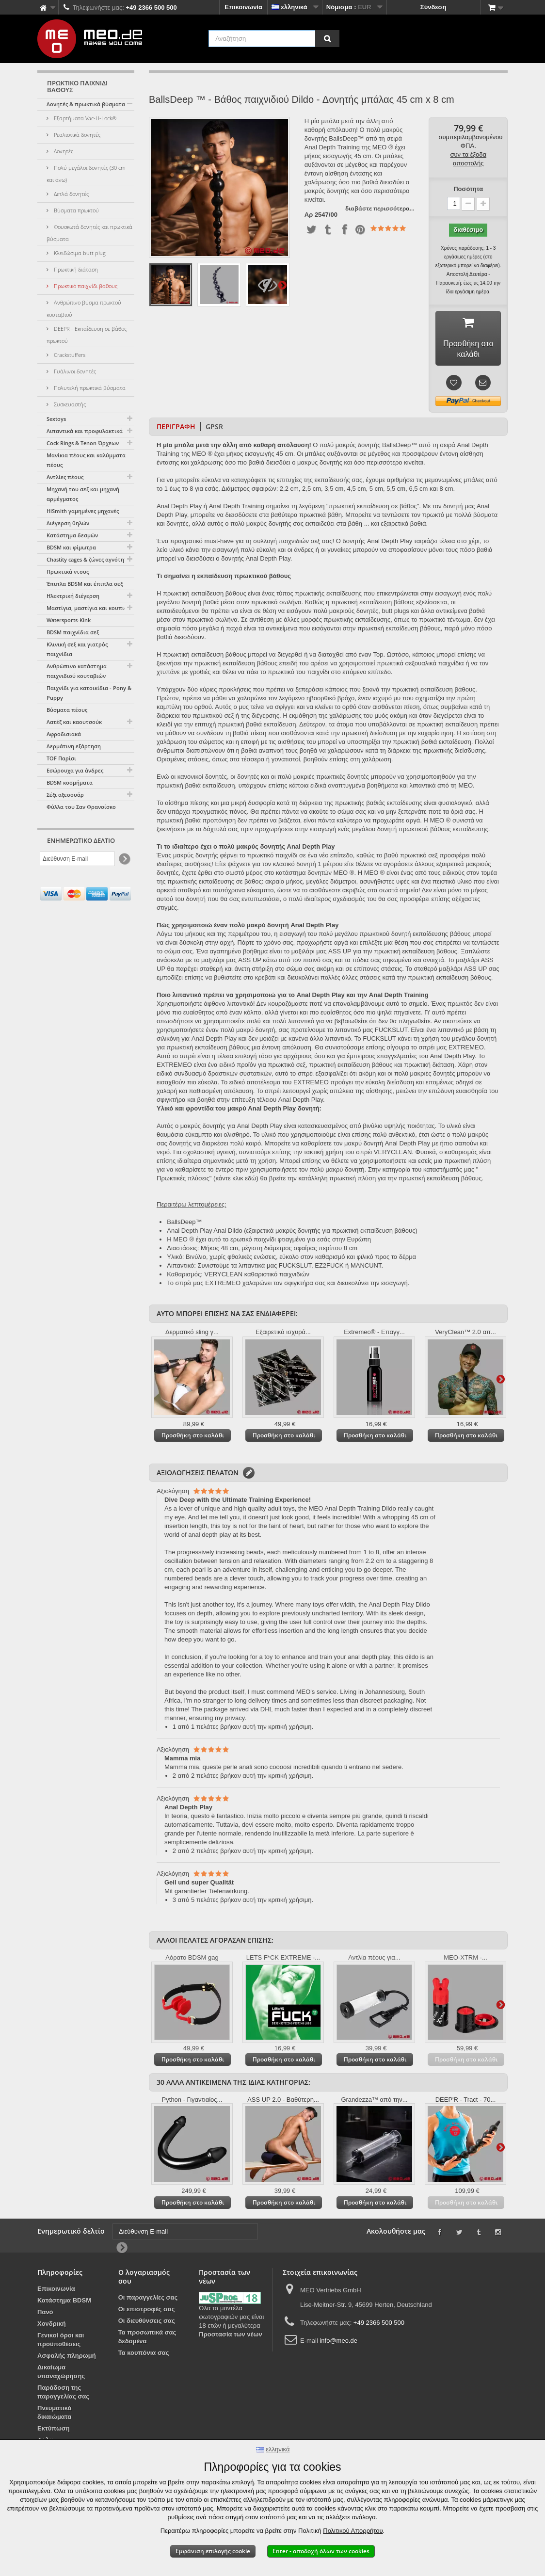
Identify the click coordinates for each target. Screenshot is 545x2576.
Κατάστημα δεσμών (72, 535)
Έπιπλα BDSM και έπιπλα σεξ (85, 583)
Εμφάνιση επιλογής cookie (213, 2551)
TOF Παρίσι (61, 758)
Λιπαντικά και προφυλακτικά (85, 431)
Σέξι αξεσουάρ (65, 794)
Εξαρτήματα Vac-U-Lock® (84, 118)
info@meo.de (338, 2343)
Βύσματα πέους (67, 709)
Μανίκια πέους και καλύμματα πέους (86, 459)
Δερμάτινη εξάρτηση (74, 746)
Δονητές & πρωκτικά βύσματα (86, 104)
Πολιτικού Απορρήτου (353, 2530)
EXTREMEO (222, 1285)
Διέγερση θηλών (68, 523)
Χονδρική (51, 2326)
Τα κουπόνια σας (143, 2355)
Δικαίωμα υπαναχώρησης (61, 2375)
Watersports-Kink (69, 620)
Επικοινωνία (243, 7)
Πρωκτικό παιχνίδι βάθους (84, 286)
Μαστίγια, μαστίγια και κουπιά (87, 608)
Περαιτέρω (282, 285)
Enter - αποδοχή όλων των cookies (320, 2551)
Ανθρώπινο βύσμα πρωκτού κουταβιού (84, 308)
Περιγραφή (176, 429)
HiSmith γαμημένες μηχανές (83, 511)
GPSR (214, 429)
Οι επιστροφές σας (146, 2312)
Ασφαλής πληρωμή (66, 2358)
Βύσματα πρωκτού (75, 210)
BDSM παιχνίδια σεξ (73, 632)
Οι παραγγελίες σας (148, 2300)
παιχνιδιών (294, 1277)
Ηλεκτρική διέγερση (73, 595)
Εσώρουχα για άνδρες (75, 770)
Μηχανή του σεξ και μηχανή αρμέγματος (83, 493)
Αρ (309, 214)
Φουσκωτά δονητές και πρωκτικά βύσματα (89, 232)
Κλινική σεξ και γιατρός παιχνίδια (77, 649)
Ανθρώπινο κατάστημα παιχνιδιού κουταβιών (77, 670)
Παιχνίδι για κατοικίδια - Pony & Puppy (89, 692)
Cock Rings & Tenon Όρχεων (83, 443)
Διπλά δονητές (70, 193)
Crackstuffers (68, 354)
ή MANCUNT (363, 1268)
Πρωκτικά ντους (68, 571)
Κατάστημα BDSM (64, 2303)
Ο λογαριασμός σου (144, 2279)
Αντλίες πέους (65, 477)
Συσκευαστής (69, 404)
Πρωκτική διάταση (75, 269)
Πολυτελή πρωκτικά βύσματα (89, 387)
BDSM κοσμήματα (70, 782)
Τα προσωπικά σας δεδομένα (147, 2340)
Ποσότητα (468, 189)
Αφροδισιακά (64, 734)
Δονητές (62, 151)
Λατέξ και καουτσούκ (74, 721)
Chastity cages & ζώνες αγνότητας (90, 559)
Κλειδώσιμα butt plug (79, 253)
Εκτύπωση (53, 2431)
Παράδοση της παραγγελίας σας (63, 2395)
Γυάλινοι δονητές (74, 371)
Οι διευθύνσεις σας (146, 2323)
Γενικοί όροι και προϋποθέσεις (60, 2342)
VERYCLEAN (224, 1277)
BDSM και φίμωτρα (71, 547)
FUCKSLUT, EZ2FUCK (311, 1268)
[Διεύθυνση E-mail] (77, 859)
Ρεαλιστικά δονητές (76, 134)
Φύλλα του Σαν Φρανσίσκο (81, 806)
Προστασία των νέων (230, 2337)
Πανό (45, 2314)
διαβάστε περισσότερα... (379, 208)
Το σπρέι (179, 1285)
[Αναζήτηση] (327, 38)
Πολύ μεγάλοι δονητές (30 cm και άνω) (86, 173)
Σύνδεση (433, 7)
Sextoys (56, 418)
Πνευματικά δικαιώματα (54, 2415)
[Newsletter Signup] (124, 859)
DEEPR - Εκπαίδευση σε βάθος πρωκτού (87, 334)
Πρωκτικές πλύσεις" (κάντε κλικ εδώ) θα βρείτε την (227, 1181)
